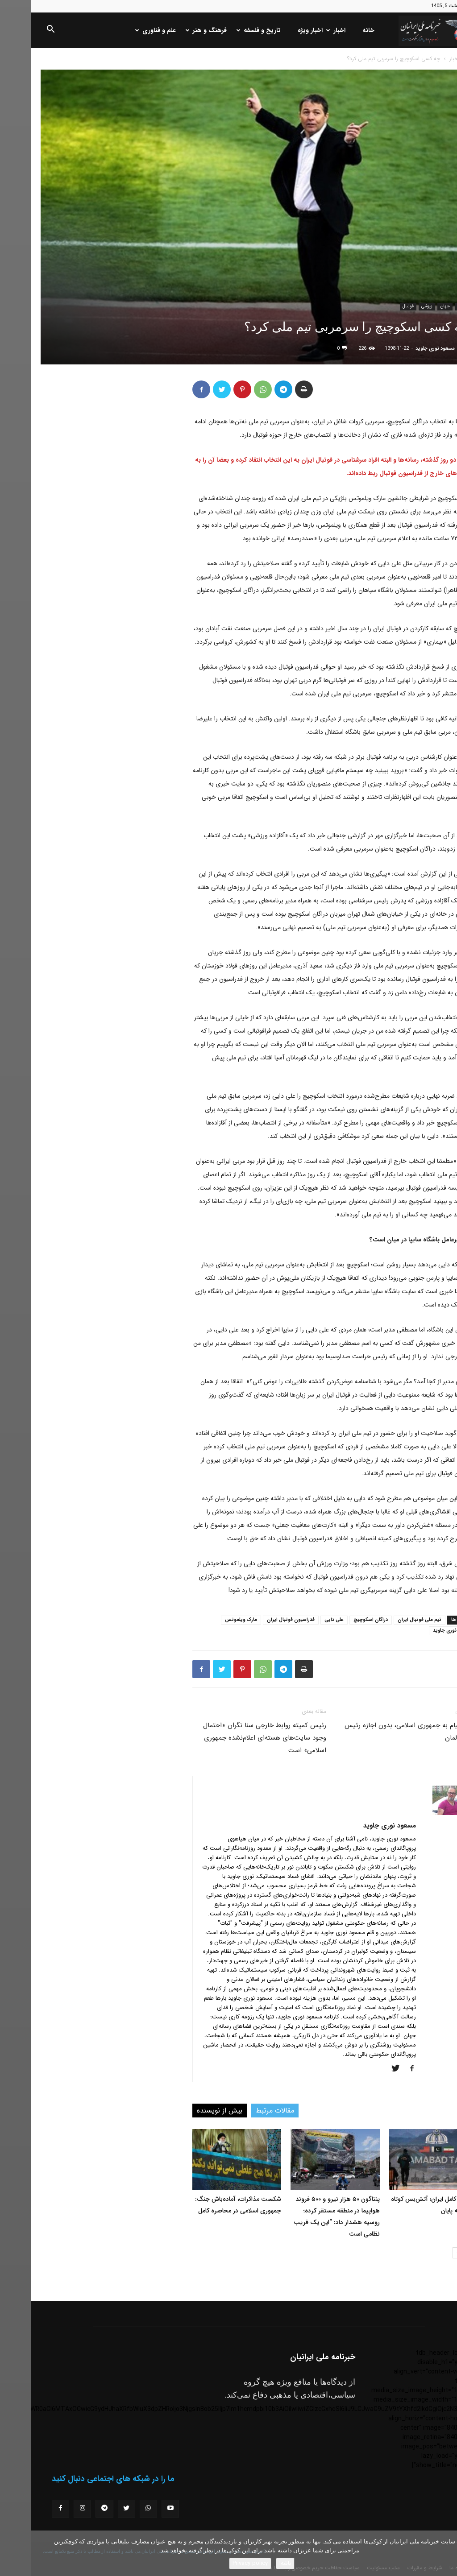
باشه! (254, 2563)
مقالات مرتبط (244, 2110)
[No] (445, 2553)
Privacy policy (219, 2563)
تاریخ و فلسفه (229, 30)
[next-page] (427, 2252)
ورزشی (396, 306)
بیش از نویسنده (189, 2110)
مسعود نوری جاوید (404, 348)
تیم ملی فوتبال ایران (389, 1620)
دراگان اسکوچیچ (340, 1620)
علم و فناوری (125, 30)
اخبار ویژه (279, 30)
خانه (338, 30)
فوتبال (377, 306)
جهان (414, 306)
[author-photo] (419, 1813)
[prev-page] (441, 2252)
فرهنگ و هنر (176, 30)
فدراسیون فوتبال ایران (260, 1620)
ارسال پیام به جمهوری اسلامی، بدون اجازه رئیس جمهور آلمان (380, 1731)
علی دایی (303, 1620)
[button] (19, 31)
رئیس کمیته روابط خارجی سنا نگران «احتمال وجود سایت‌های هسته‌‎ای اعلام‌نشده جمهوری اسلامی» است (233, 1738)
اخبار (306, 30)
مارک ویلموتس (210, 1620)
